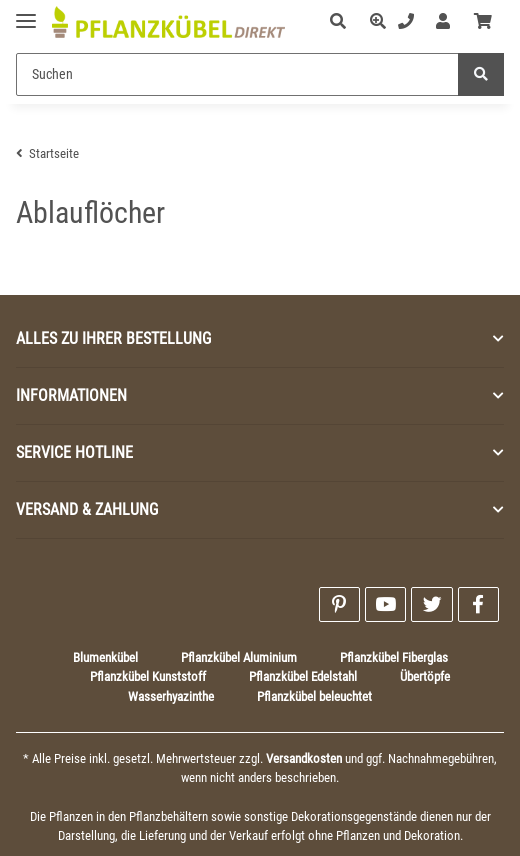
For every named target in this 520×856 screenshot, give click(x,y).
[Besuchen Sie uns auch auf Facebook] (478, 604)
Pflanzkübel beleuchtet (314, 696)
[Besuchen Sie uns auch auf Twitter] (431, 604)
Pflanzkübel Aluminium (239, 657)
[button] (338, 22)
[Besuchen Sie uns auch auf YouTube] (385, 604)
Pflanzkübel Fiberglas (394, 657)
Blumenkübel (105, 657)
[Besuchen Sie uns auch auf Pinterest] (339, 604)
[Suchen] (237, 74)
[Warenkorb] (483, 22)
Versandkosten (304, 758)
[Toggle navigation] (26, 12)
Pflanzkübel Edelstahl (303, 676)
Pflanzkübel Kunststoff (148, 676)
